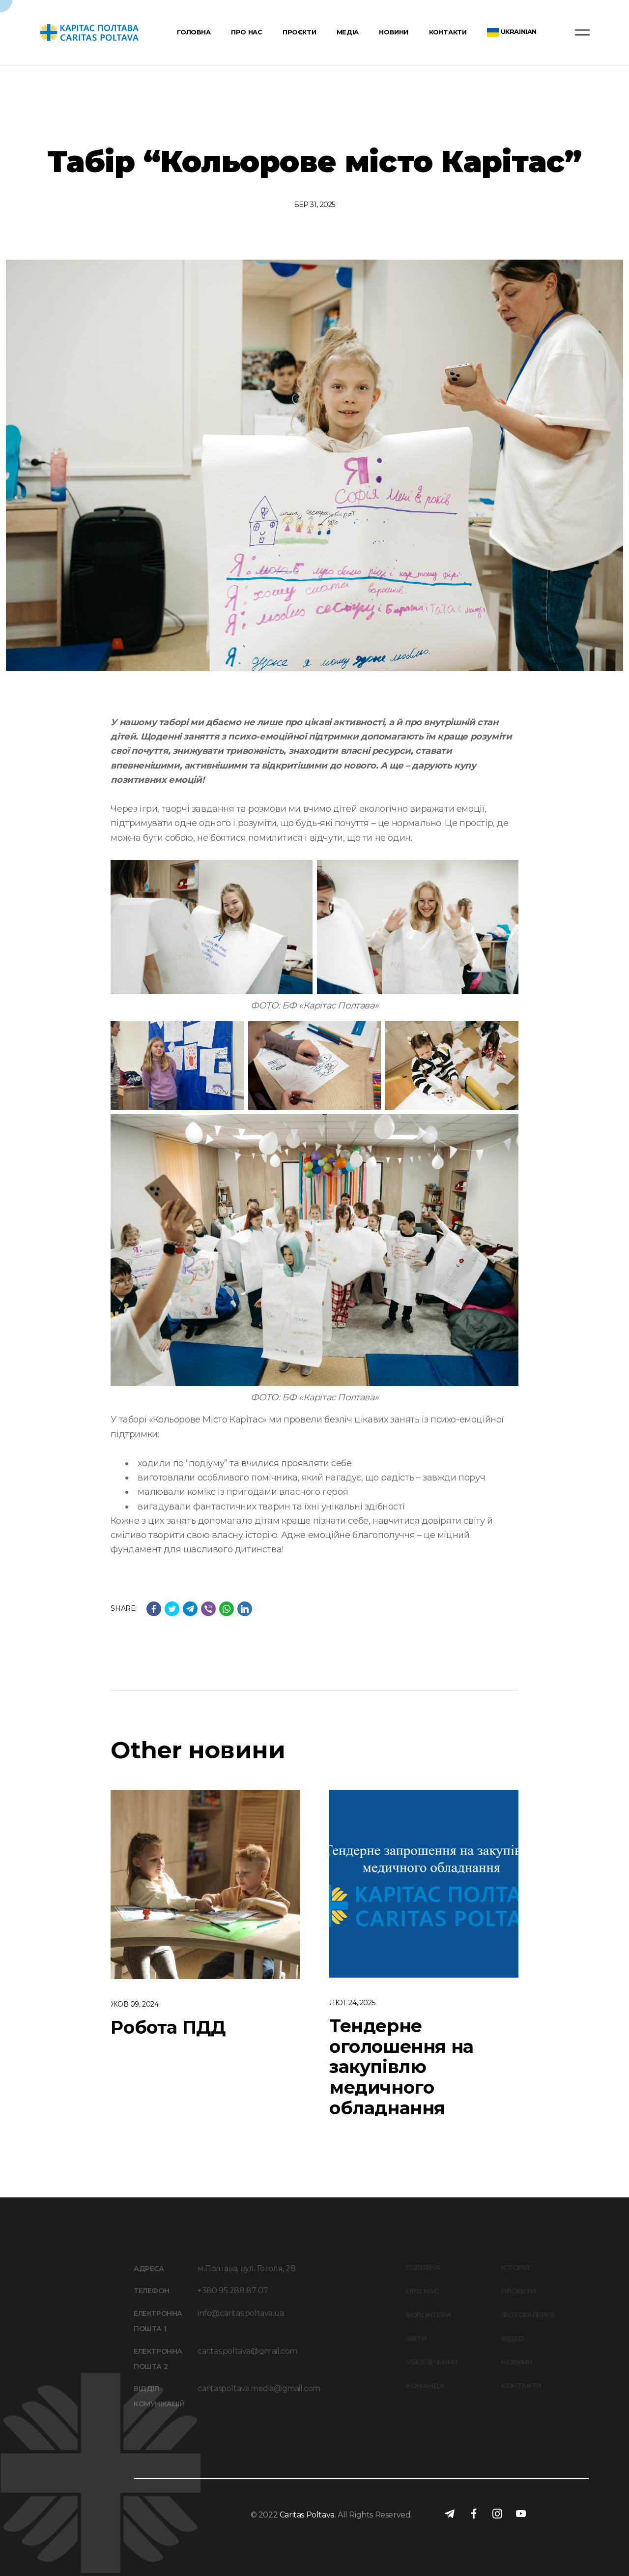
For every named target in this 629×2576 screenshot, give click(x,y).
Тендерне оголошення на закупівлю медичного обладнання (401, 2067)
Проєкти (299, 33)
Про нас (246, 33)
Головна (193, 33)
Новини (393, 33)
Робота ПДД (168, 2027)
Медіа (348, 33)
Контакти (448, 33)
